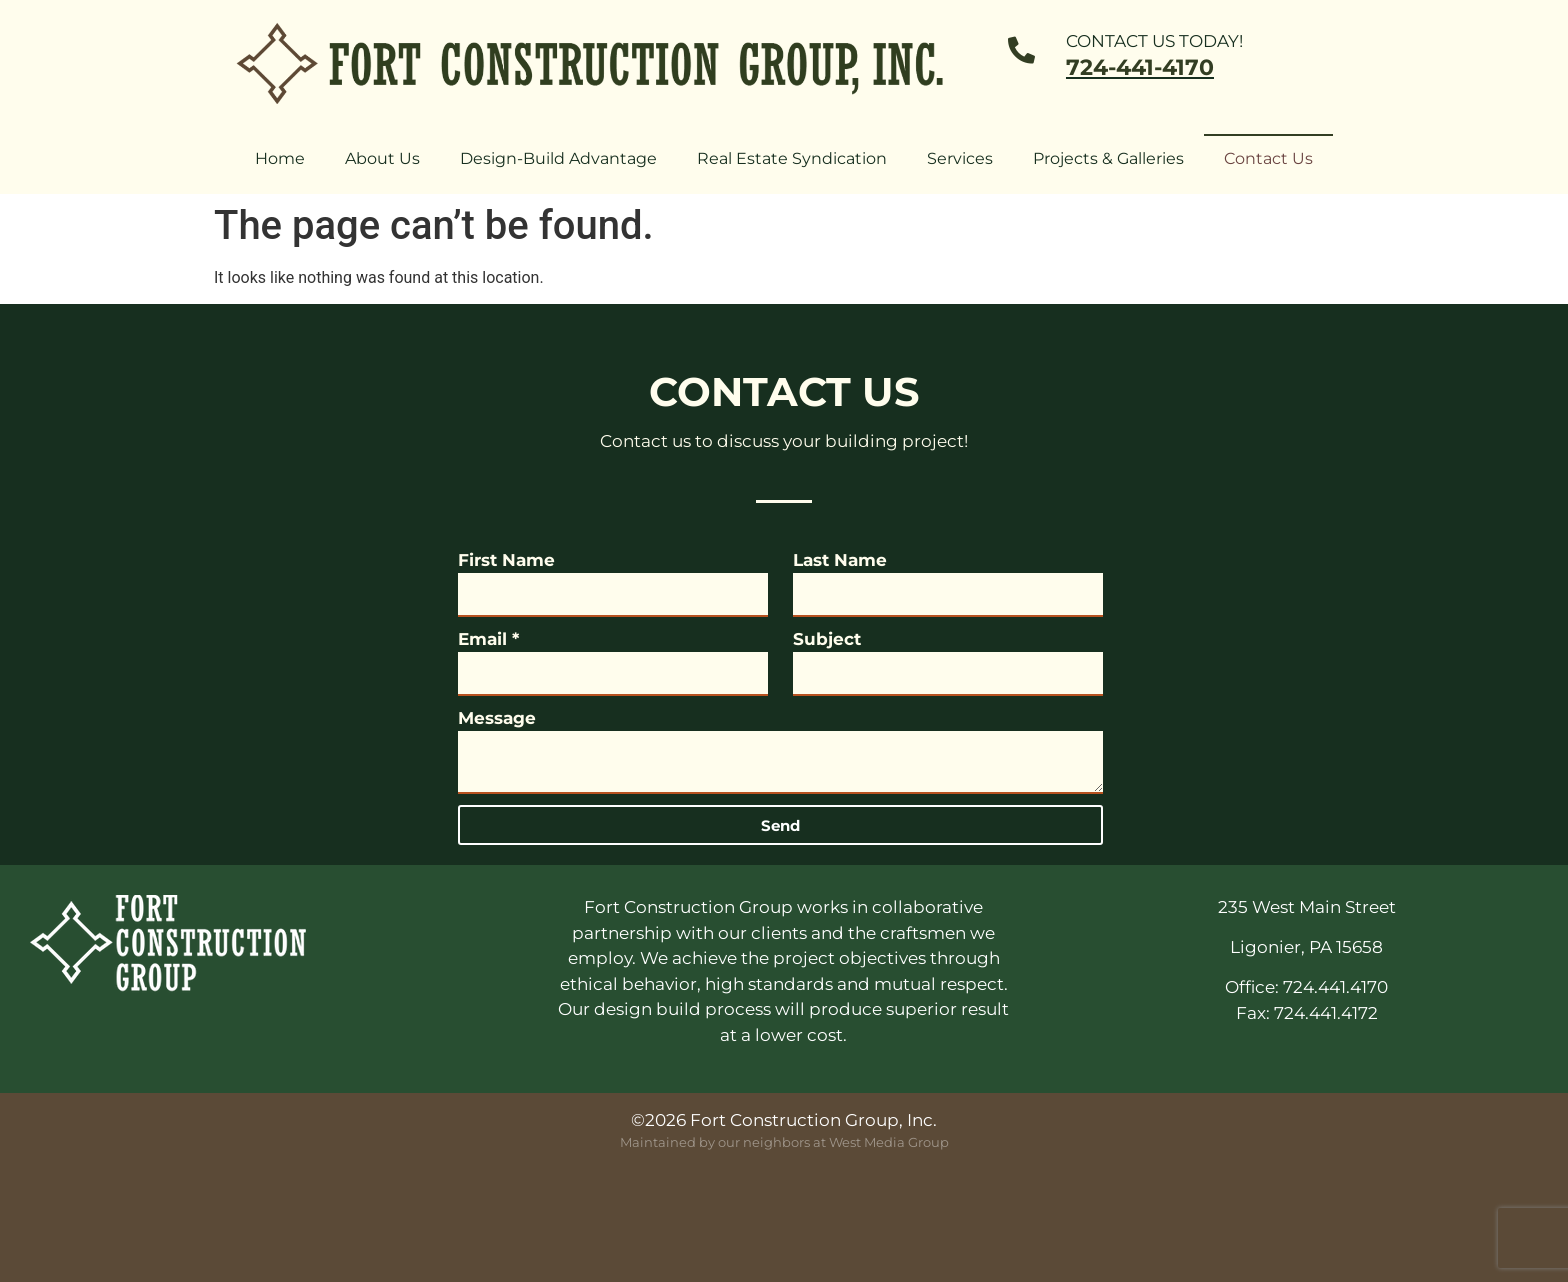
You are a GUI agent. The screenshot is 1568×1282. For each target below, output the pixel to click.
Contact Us (1268, 158)
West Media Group (889, 1142)
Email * (488, 639)
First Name (506, 560)
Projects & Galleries (1108, 158)
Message (497, 718)
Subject (827, 639)
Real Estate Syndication (792, 158)
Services (960, 158)
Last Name (840, 560)
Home (280, 158)
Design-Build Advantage (558, 158)
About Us (382, 158)
